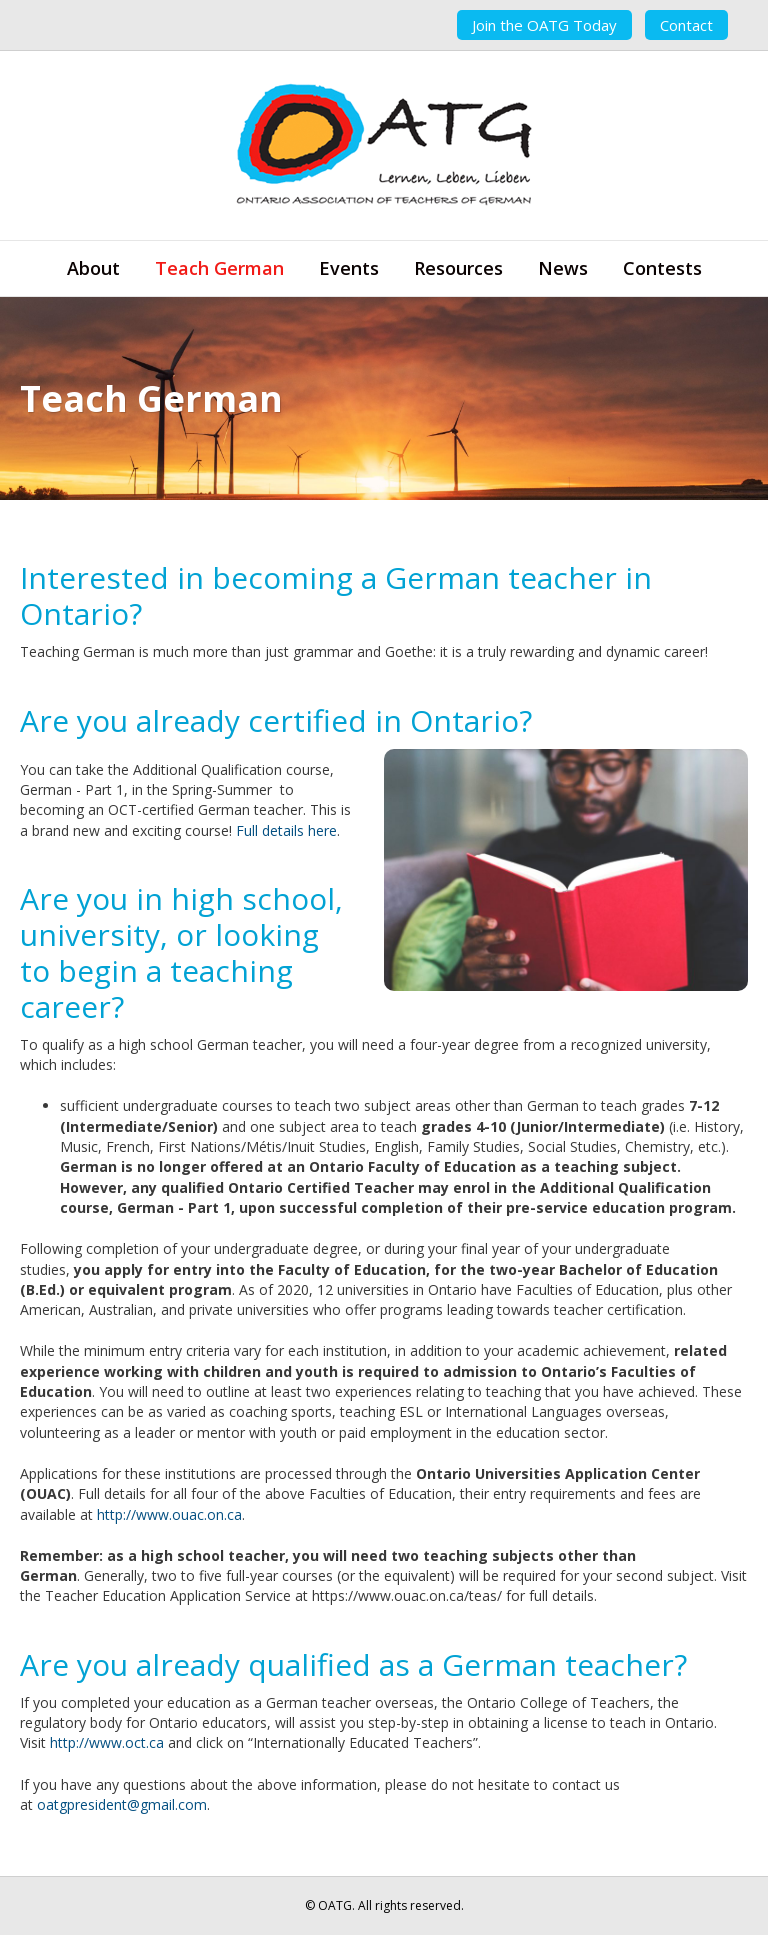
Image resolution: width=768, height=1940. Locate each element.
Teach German (219, 268)
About (93, 268)
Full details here (286, 830)
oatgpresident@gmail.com (122, 1804)
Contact (686, 25)
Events (349, 268)
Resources (458, 268)
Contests (662, 268)
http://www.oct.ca (107, 1742)
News (563, 268)
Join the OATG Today (544, 25)
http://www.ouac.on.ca (169, 1514)
